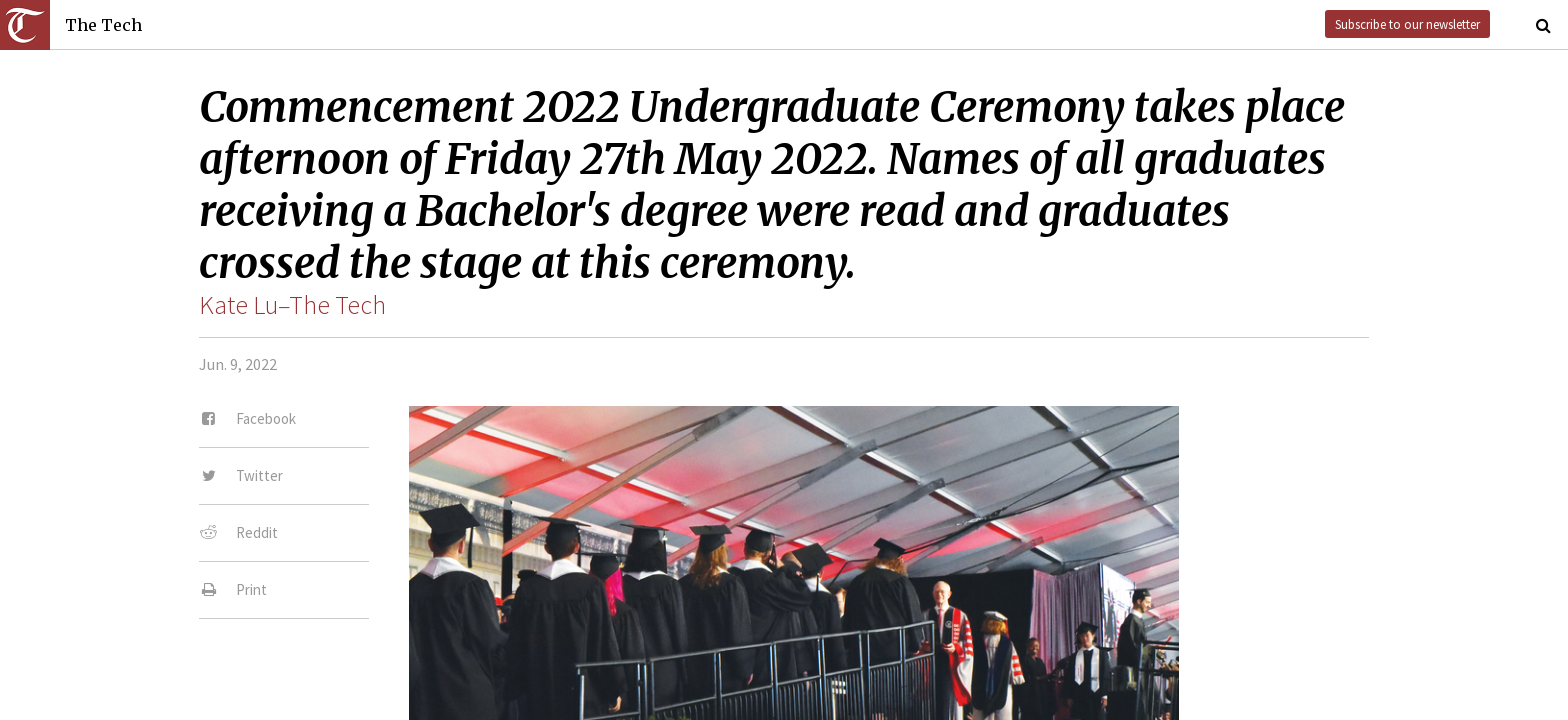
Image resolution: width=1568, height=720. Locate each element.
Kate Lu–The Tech (292, 305)
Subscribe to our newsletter (1407, 24)
